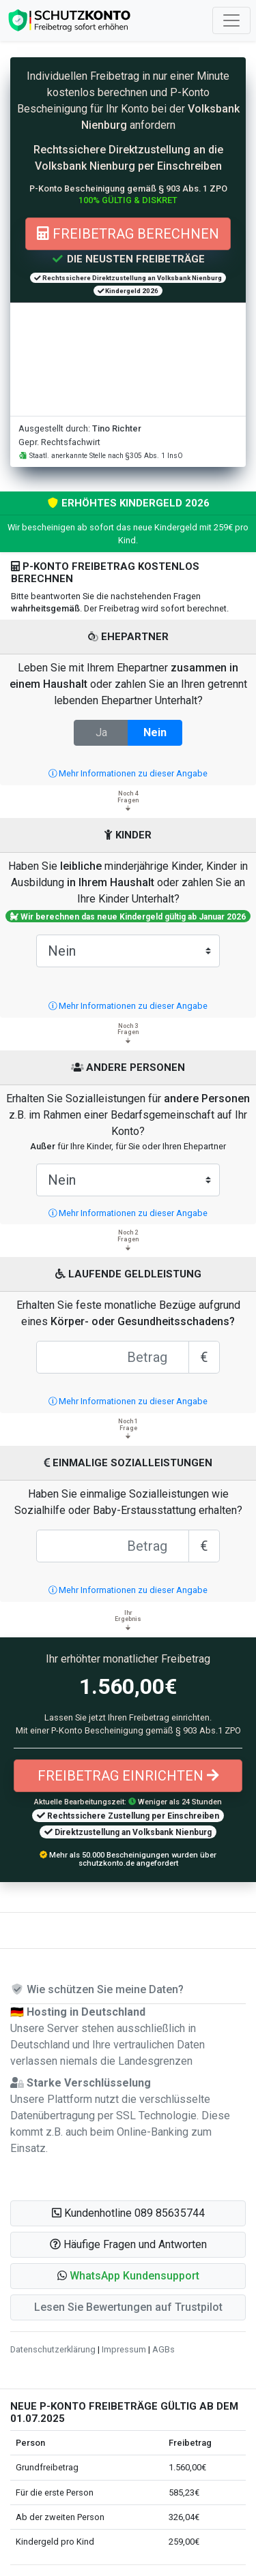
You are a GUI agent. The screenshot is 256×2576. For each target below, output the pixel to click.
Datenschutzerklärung (53, 2349)
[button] (128, 2276)
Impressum (124, 2349)
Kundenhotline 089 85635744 (128, 2213)
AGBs (163, 2349)
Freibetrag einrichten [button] (128, 1776)
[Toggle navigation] (231, 20)
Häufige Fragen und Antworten (128, 2244)
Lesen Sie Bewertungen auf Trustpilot (128, 2307)
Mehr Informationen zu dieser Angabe (128, 773)
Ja (101, 732)
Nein (155, 732)
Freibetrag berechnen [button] (128, 234)
